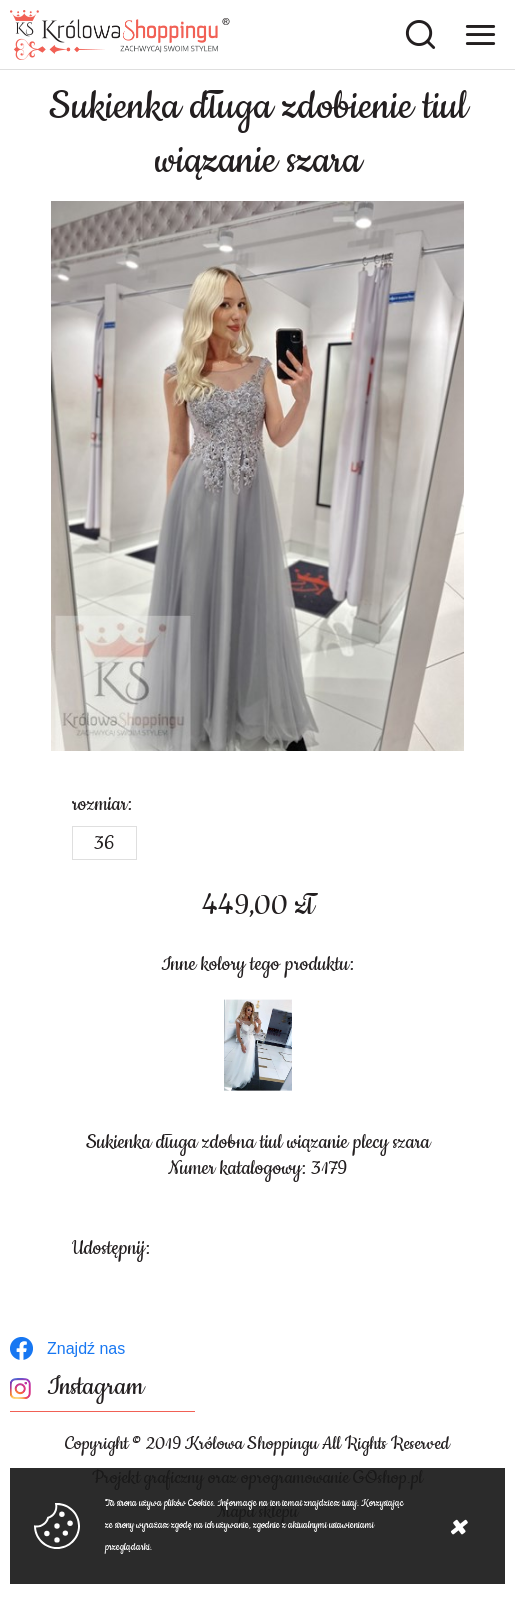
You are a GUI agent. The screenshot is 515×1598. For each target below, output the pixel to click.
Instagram (95, 1387)
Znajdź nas (86, 1348)
